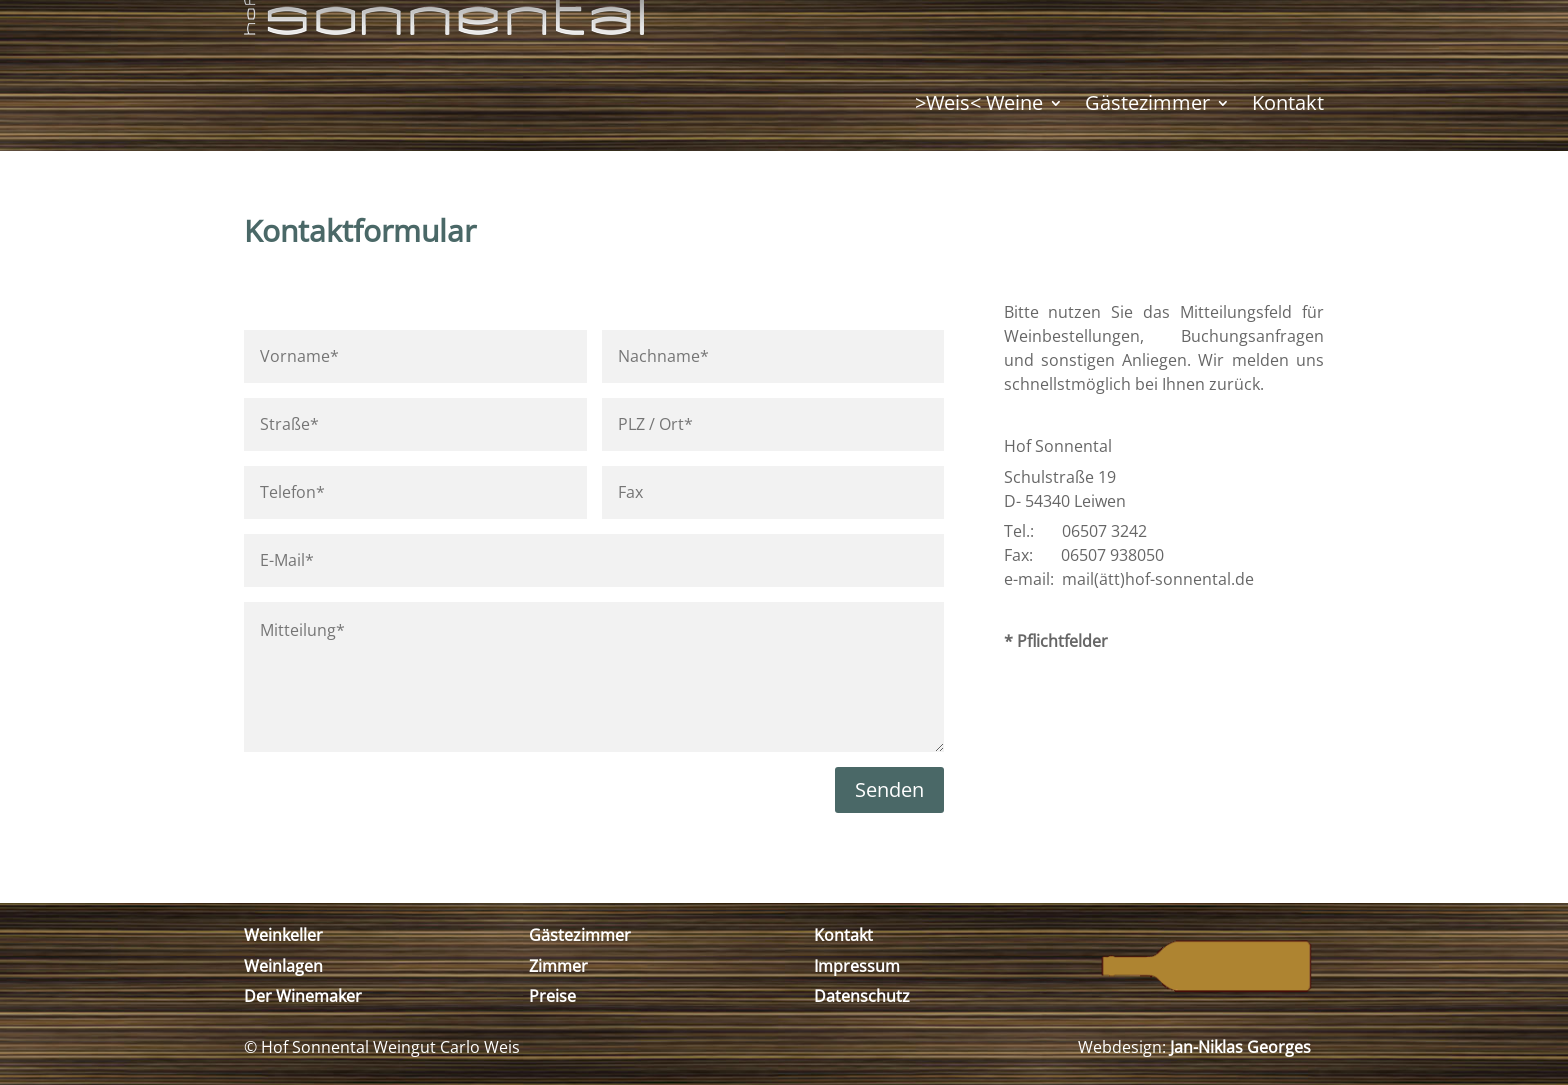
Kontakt (1288, 102)
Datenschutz (862, 996)
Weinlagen (283, 966)
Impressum (857, 966)
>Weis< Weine (979, 102)
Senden (889, 789)
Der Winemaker (303, 996)
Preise (552, 996)
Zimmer (558, 966)
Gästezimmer (1147, 102)
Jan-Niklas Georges (1240, 1047)
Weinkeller (283, 935)
